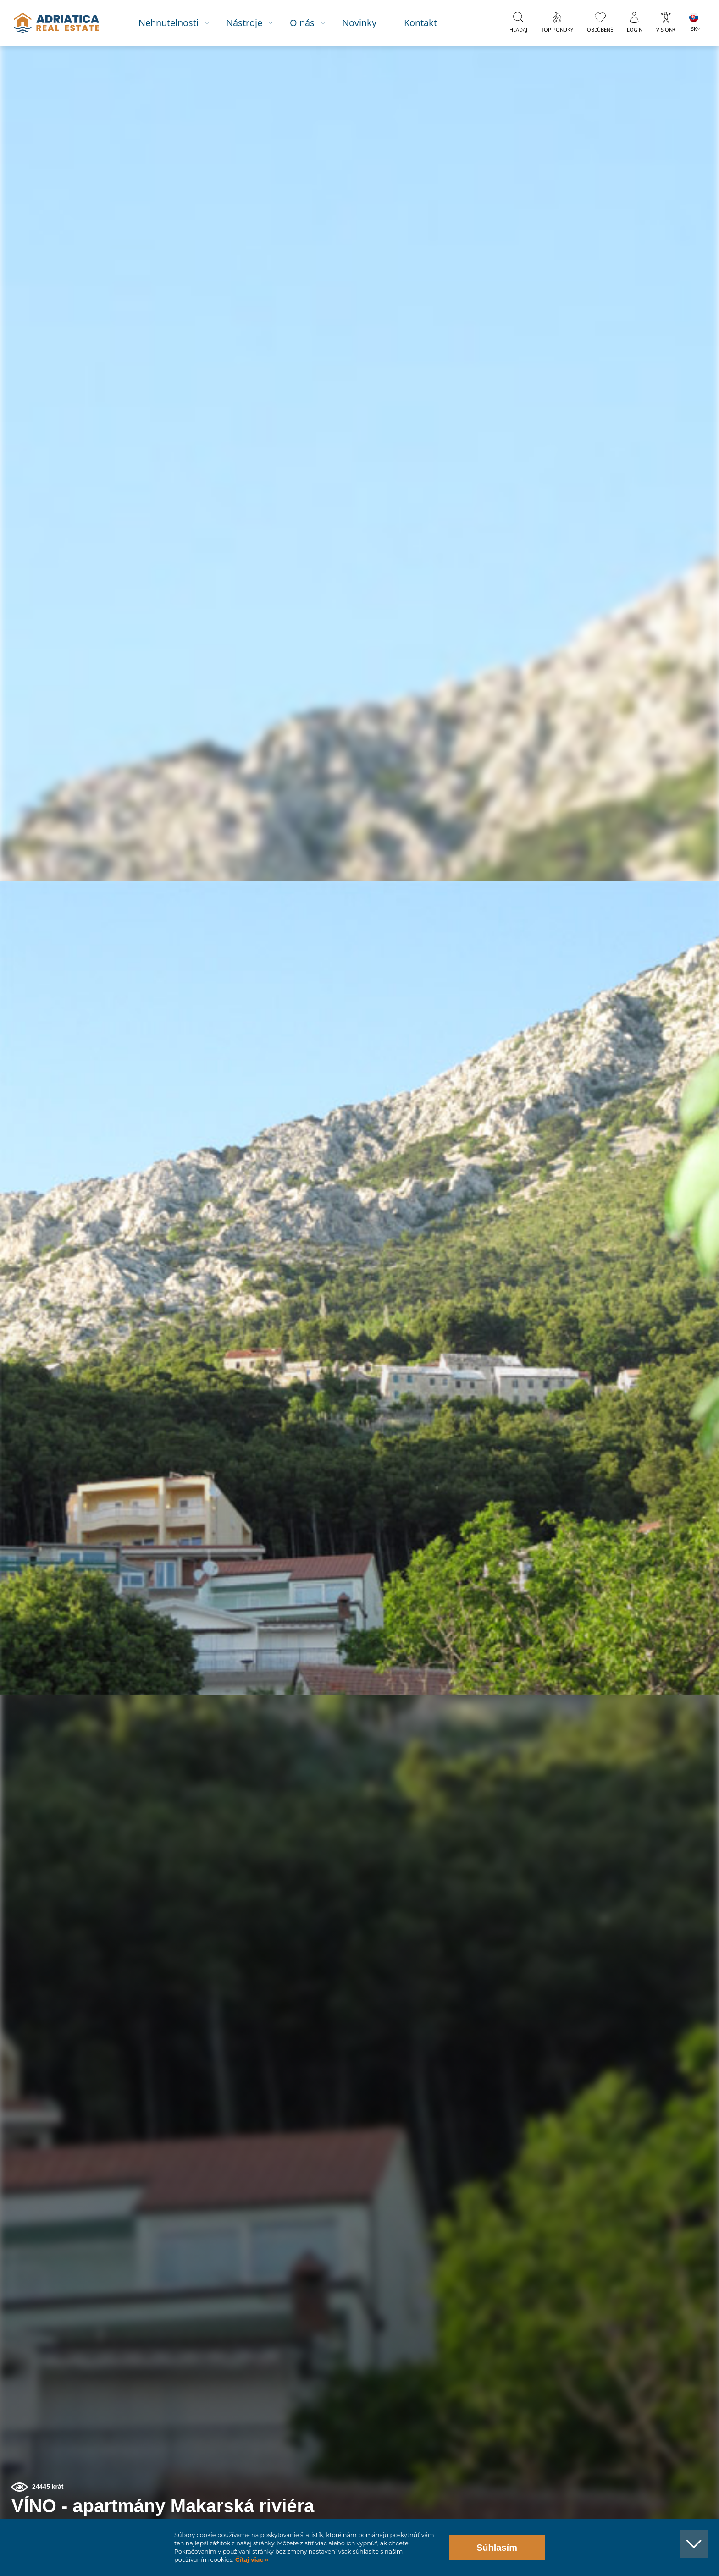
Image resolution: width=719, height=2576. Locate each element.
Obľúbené (600, 29)
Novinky (365, 23)
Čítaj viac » (251, 2559)
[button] (670, 95)
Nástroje (250, 23)
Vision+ (665, 29)
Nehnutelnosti (174, 23)
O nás (308, 23)
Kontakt (426, 23)
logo (61, 23)
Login (634, 29)
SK (694, 28)
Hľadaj (518, 29)
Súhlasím (496, 2548)
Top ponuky (557, 29)
